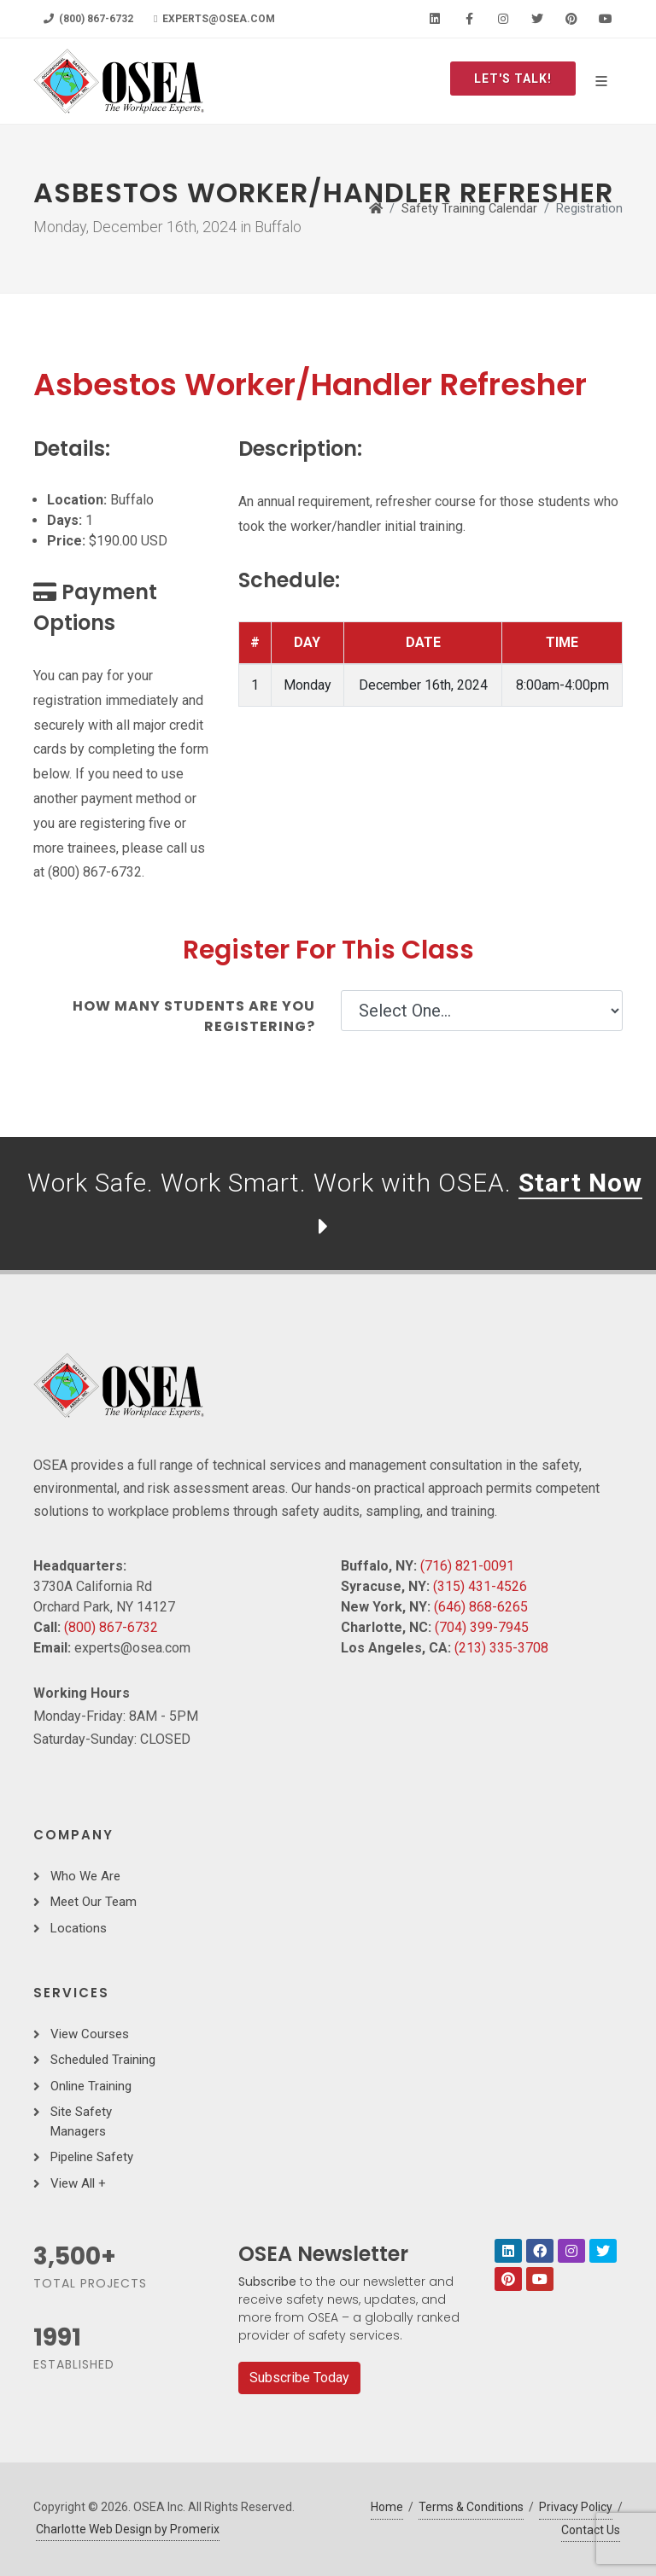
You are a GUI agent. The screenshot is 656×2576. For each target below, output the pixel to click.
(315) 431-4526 (480, 1586)
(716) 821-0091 (467, 1566)
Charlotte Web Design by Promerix (128, 2529)
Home (387, 2507)
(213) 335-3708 (501, 1648)
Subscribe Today (299, 2377)
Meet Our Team (93, 1901)
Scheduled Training (102, 2059)
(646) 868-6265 (481, 1607)
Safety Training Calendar (469, 208)
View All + (78, 2183)
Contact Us (590, 2530)
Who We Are (85, 1876)
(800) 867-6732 (88, 19)
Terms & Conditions (471, 2507)
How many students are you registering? (194, 1016)
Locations (78, 1928)
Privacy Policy (575, 2507)
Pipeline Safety (91, 2157)
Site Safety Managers (81, 2121)
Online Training (91, 2086)
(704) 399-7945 (482, 1627)
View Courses (89, 2034)
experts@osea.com (214, 19)
